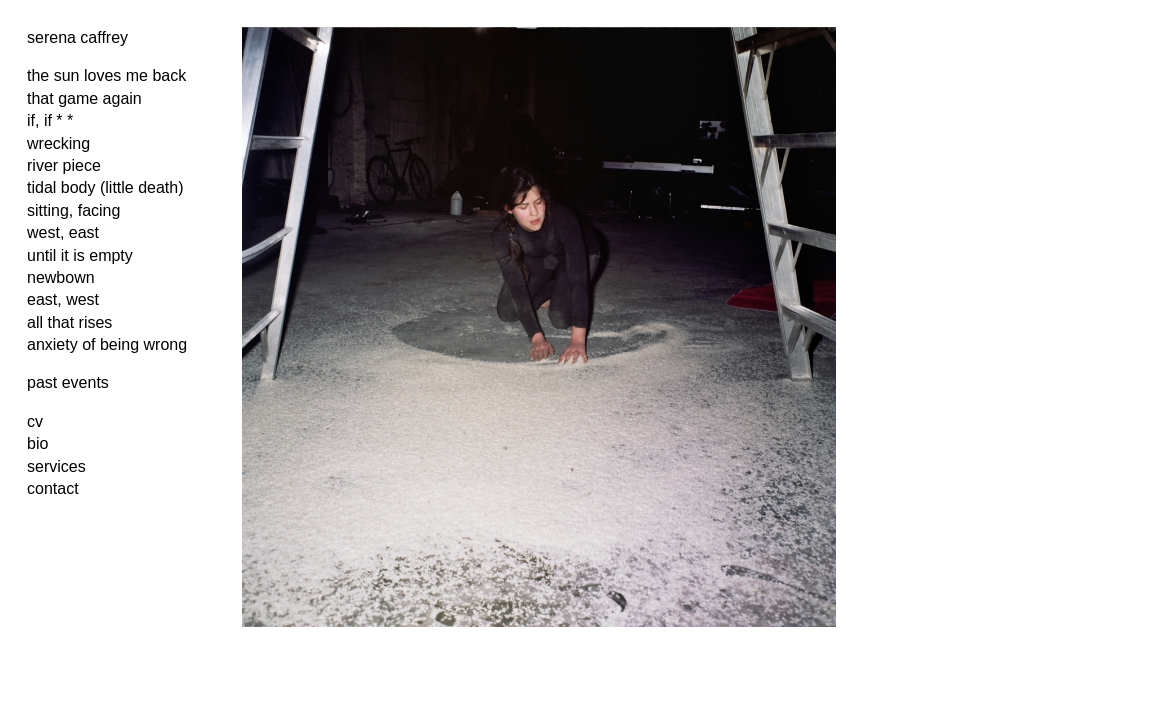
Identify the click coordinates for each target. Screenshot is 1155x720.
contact (53, 488)
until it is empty (80, 255)
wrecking (58, 143)
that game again (84, 98)
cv (35, 421)
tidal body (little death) (105, 187)
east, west (63, 299)
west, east (63, 232)
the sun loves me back (106, 75)
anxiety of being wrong (107, 344)
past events (68, 382)
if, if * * (50, 120)
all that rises (69, 322)
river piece (64, 165)
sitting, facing (73, 210)
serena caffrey (77, 37)
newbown (61, 277)
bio (37, 443)
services (56, 466)
